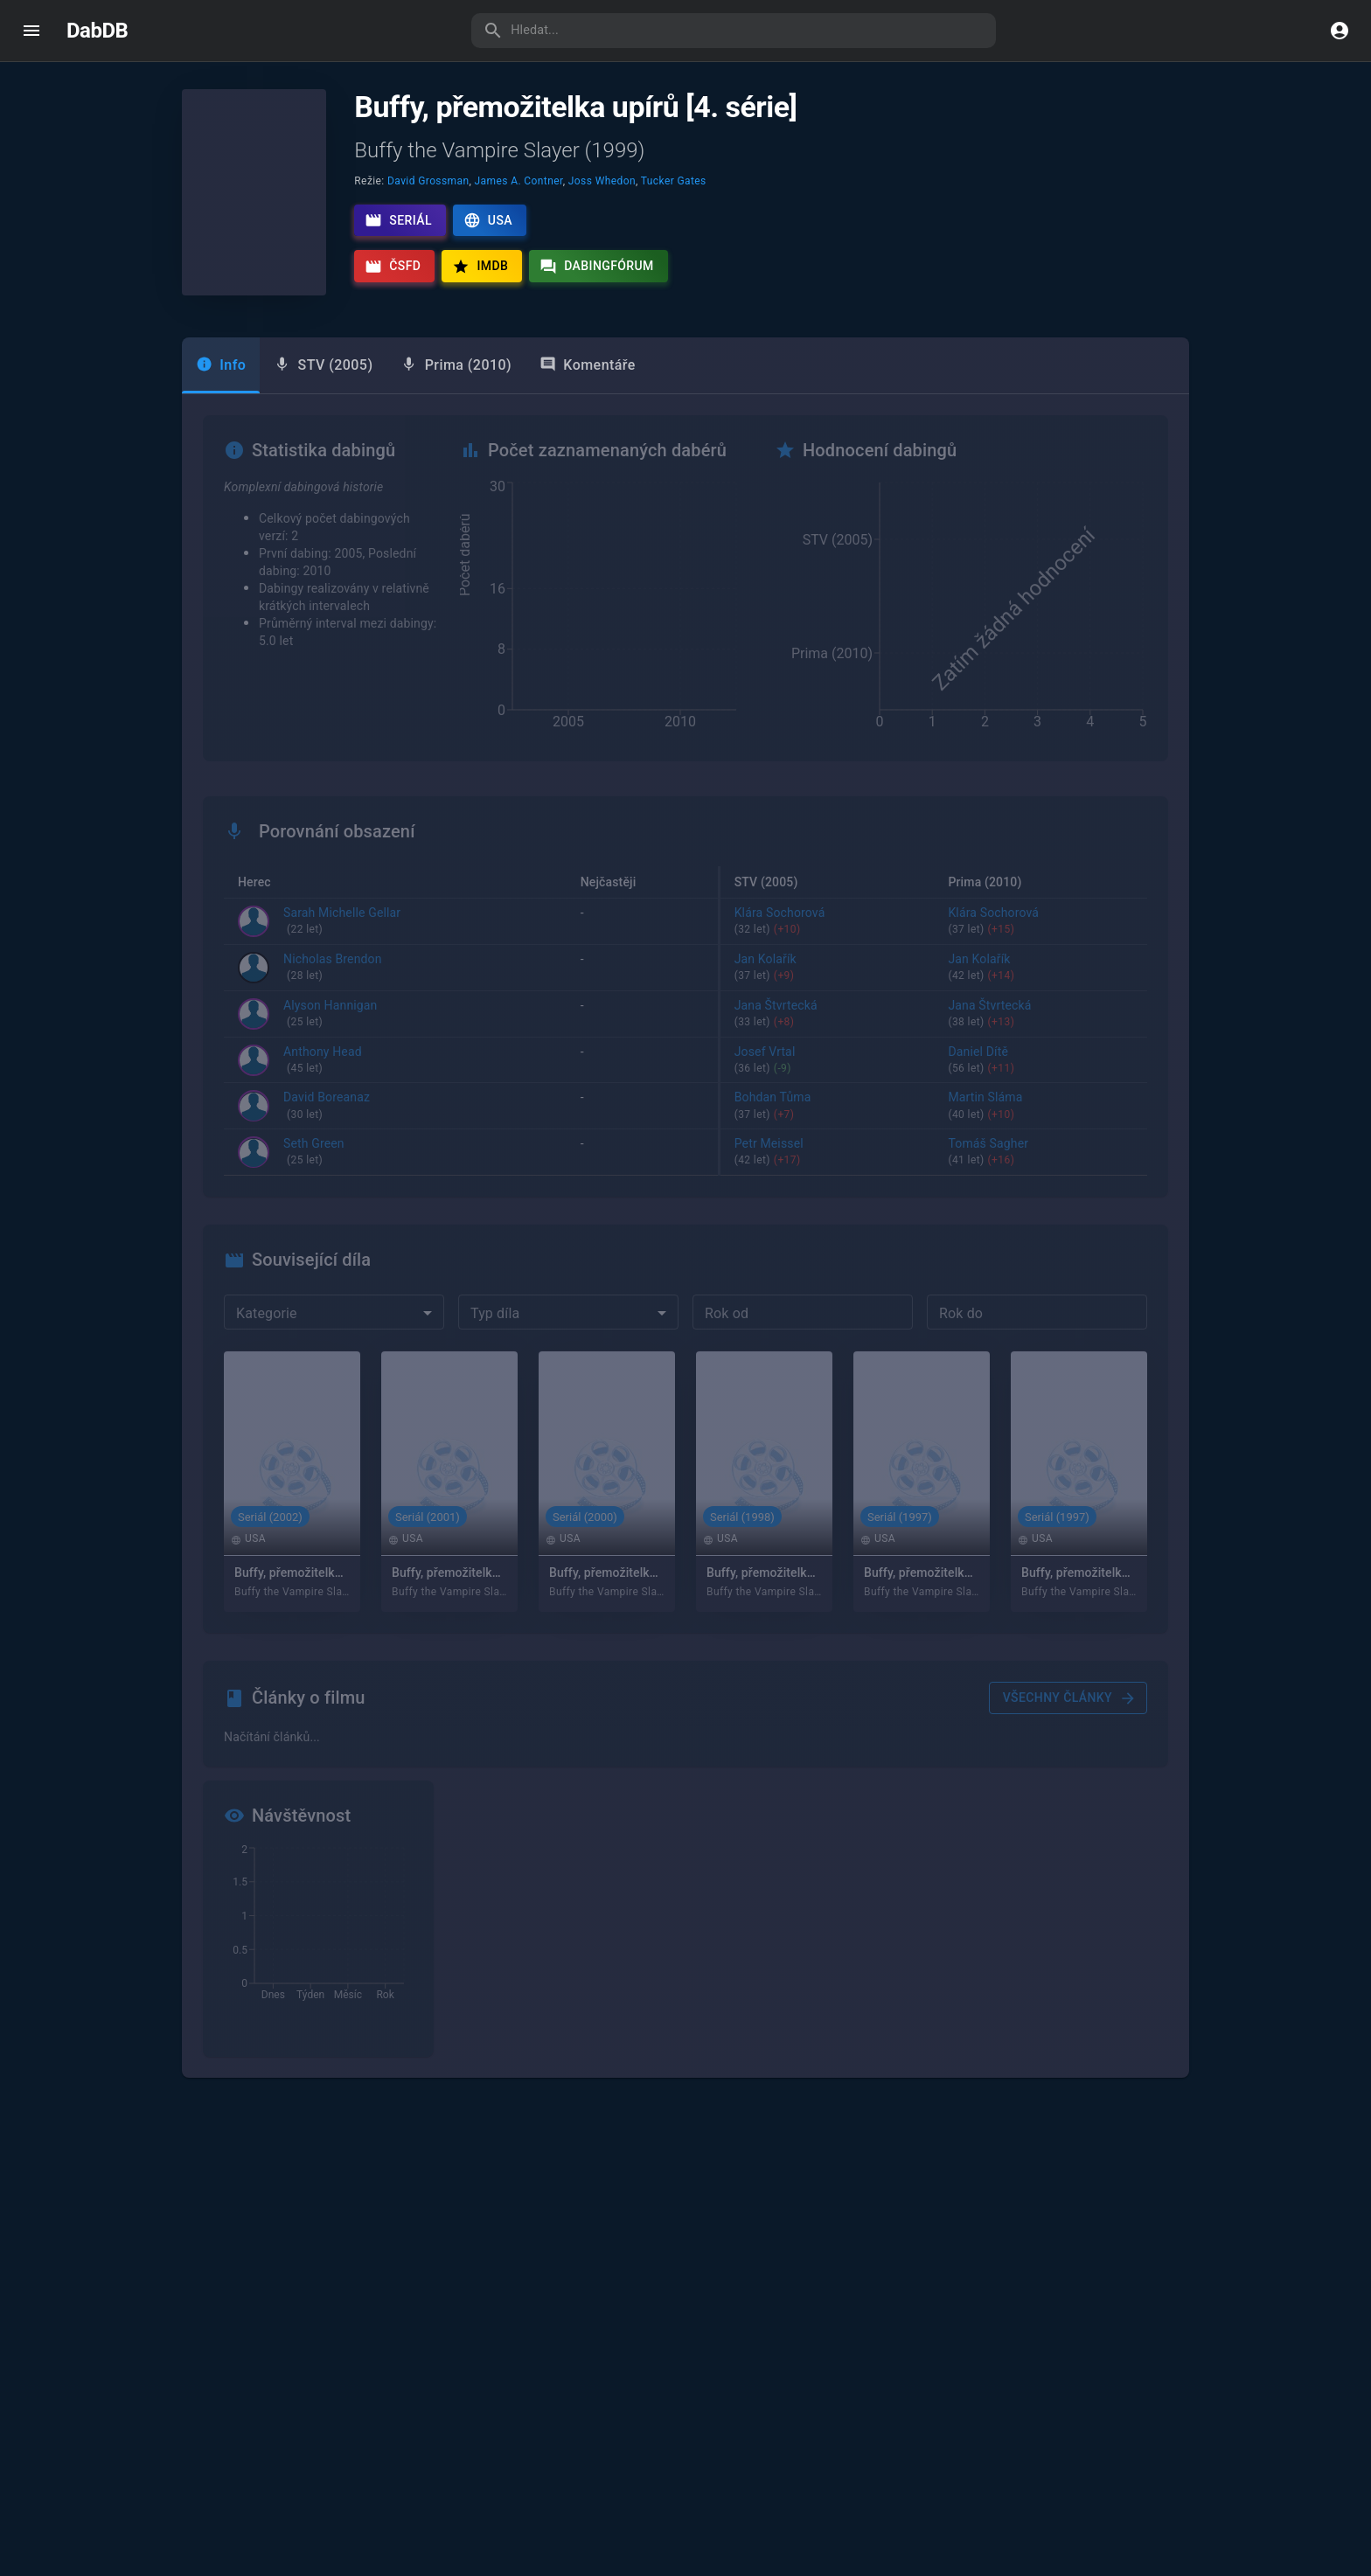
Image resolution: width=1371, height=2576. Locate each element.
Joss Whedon (602, 181)
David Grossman (428, 181)
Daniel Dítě (1040, 1061)
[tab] (323, 365)
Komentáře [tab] (587, 365)
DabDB (97, 30)
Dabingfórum (596, 266)
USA (487, 220)
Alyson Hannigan (330, 1014)
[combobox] (334, 1312)
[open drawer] (31, 31)
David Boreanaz (326, 1107)
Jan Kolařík (827, 968)
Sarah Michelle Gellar (341, 922)
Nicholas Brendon (332, 968)
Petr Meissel (827, 1153)
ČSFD (393, 266)
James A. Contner (519, 181)
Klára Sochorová (827, 922)
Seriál (398, 220)
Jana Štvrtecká (827, 1014)
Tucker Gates (673, 181)
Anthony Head (322, 1061)
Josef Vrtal (827, 1061)
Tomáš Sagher (1040, 1153)
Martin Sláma (1040, 1107)
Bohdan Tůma (827, 1107)
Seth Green (313, 1153)
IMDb (480, 266)
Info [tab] (221, 365)
